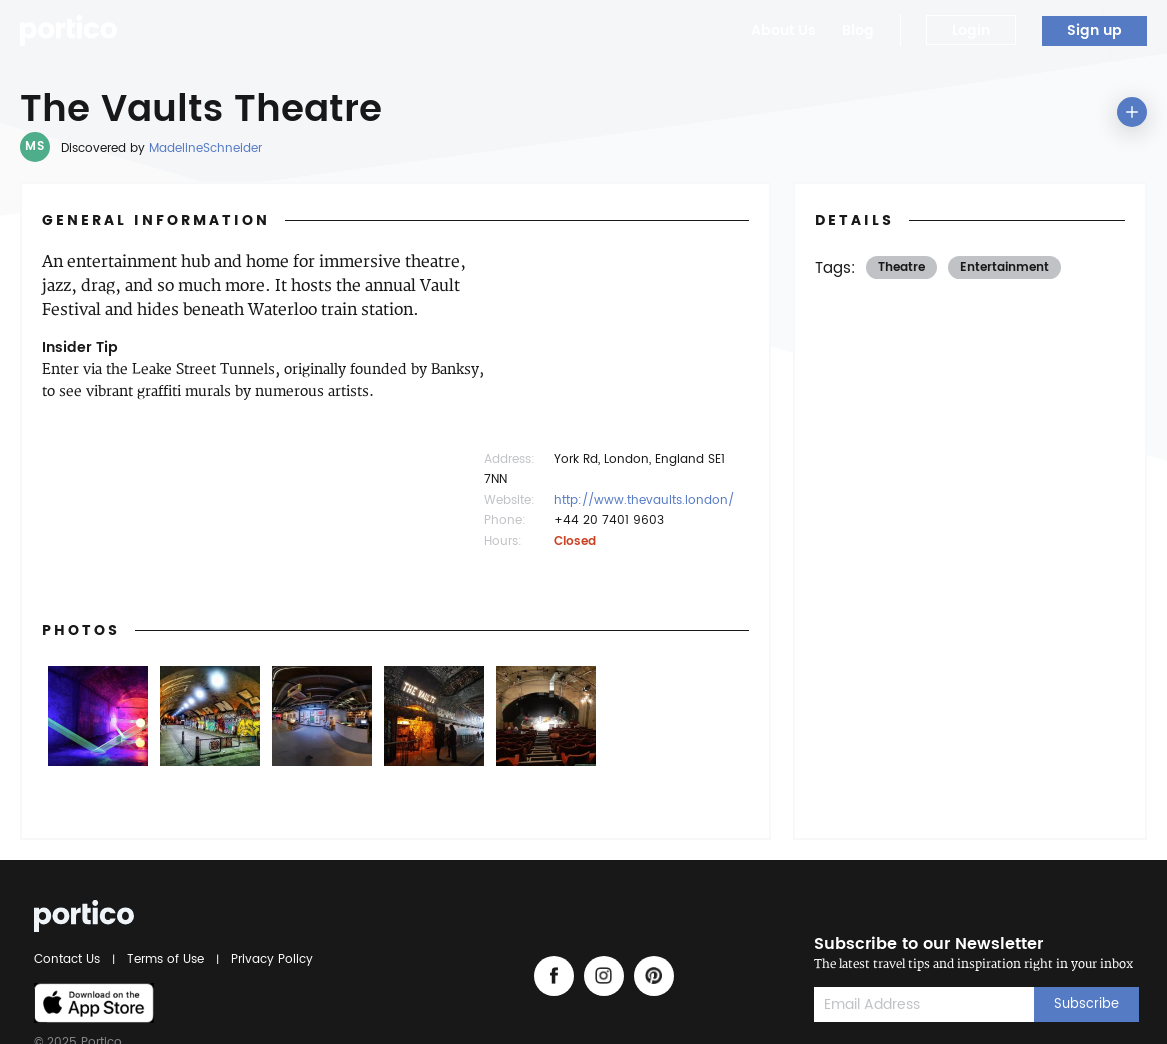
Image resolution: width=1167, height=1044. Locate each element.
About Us (783, 30)
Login (971, 30)
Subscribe (1086, 1004)
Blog (858, 30)
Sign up (1094, 30)
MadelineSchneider (205, 148)
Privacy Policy (269, 959)
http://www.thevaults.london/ (644, 500)
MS (34, 146)
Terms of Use (165, 959)
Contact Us (70, 959)
